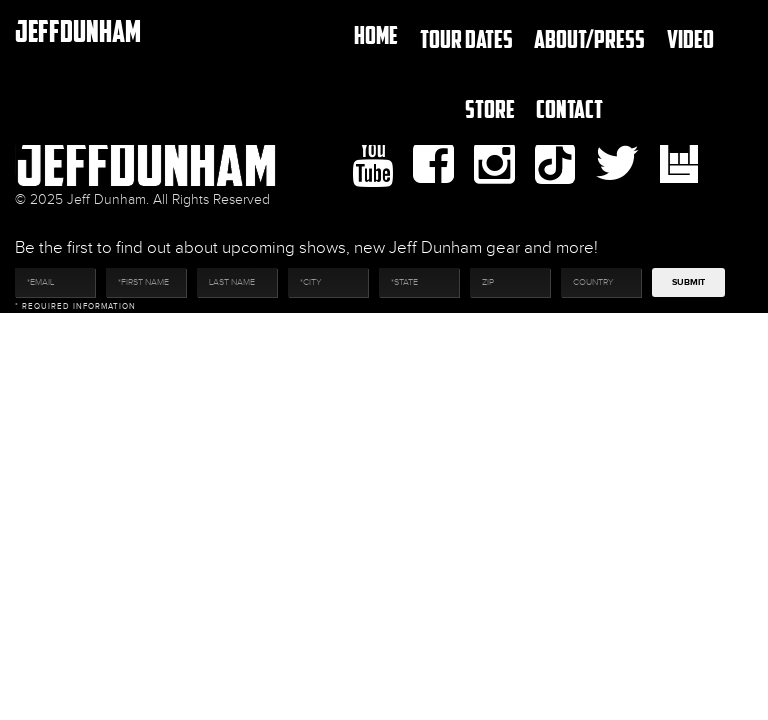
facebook (433, 164)
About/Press (589, 38)
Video (690, 38)
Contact (569, 108)
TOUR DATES (466, 38)
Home (376, 34)
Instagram (494, 164)
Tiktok (555, 163)
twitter (617, 164)
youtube (372, 164)
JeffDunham (78, 30)
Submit (688, 282)
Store (490, 108)
